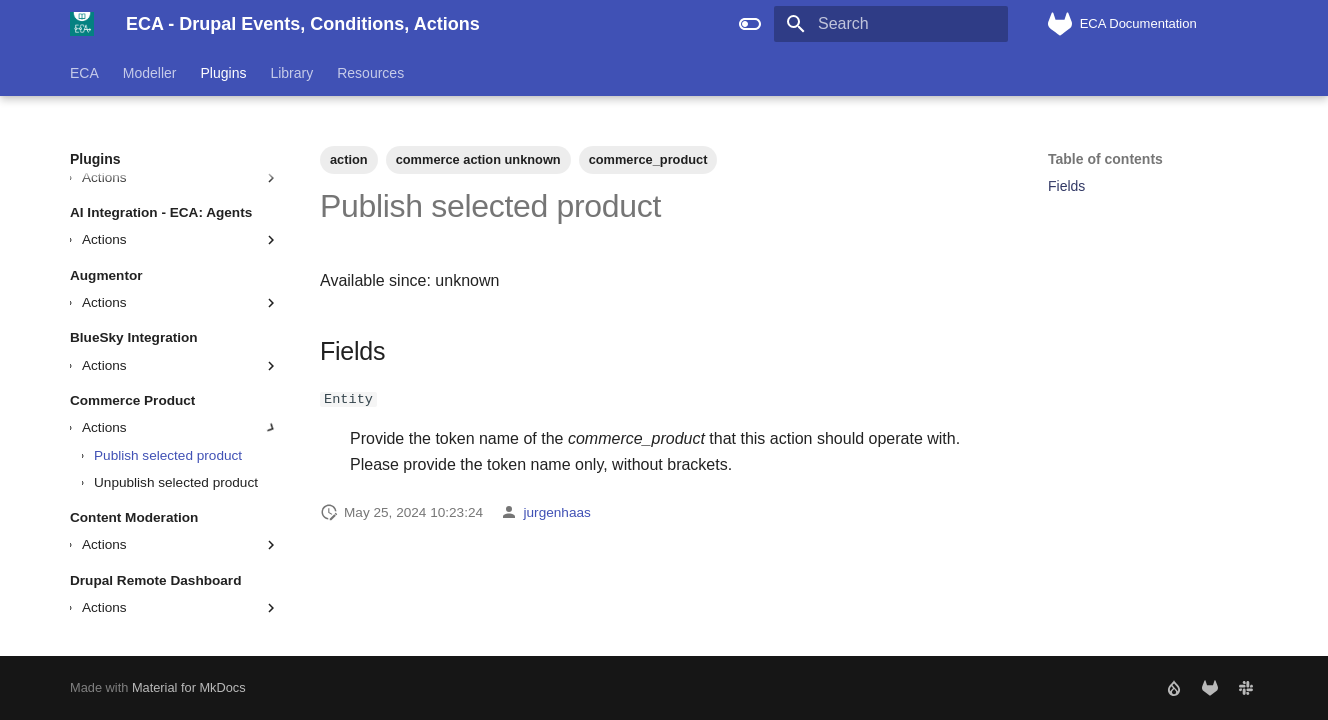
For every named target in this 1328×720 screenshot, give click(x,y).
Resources (370, 73)
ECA (84, 73)
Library (291, 73)
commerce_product (648, 159)
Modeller (150, 73)
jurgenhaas (557, 511)
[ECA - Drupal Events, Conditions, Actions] (82, 24)
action (349, 159)
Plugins (224, 73)
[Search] (891, 24)
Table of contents (1105, 159)
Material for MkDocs (189, 687)
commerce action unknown (478, 159)
